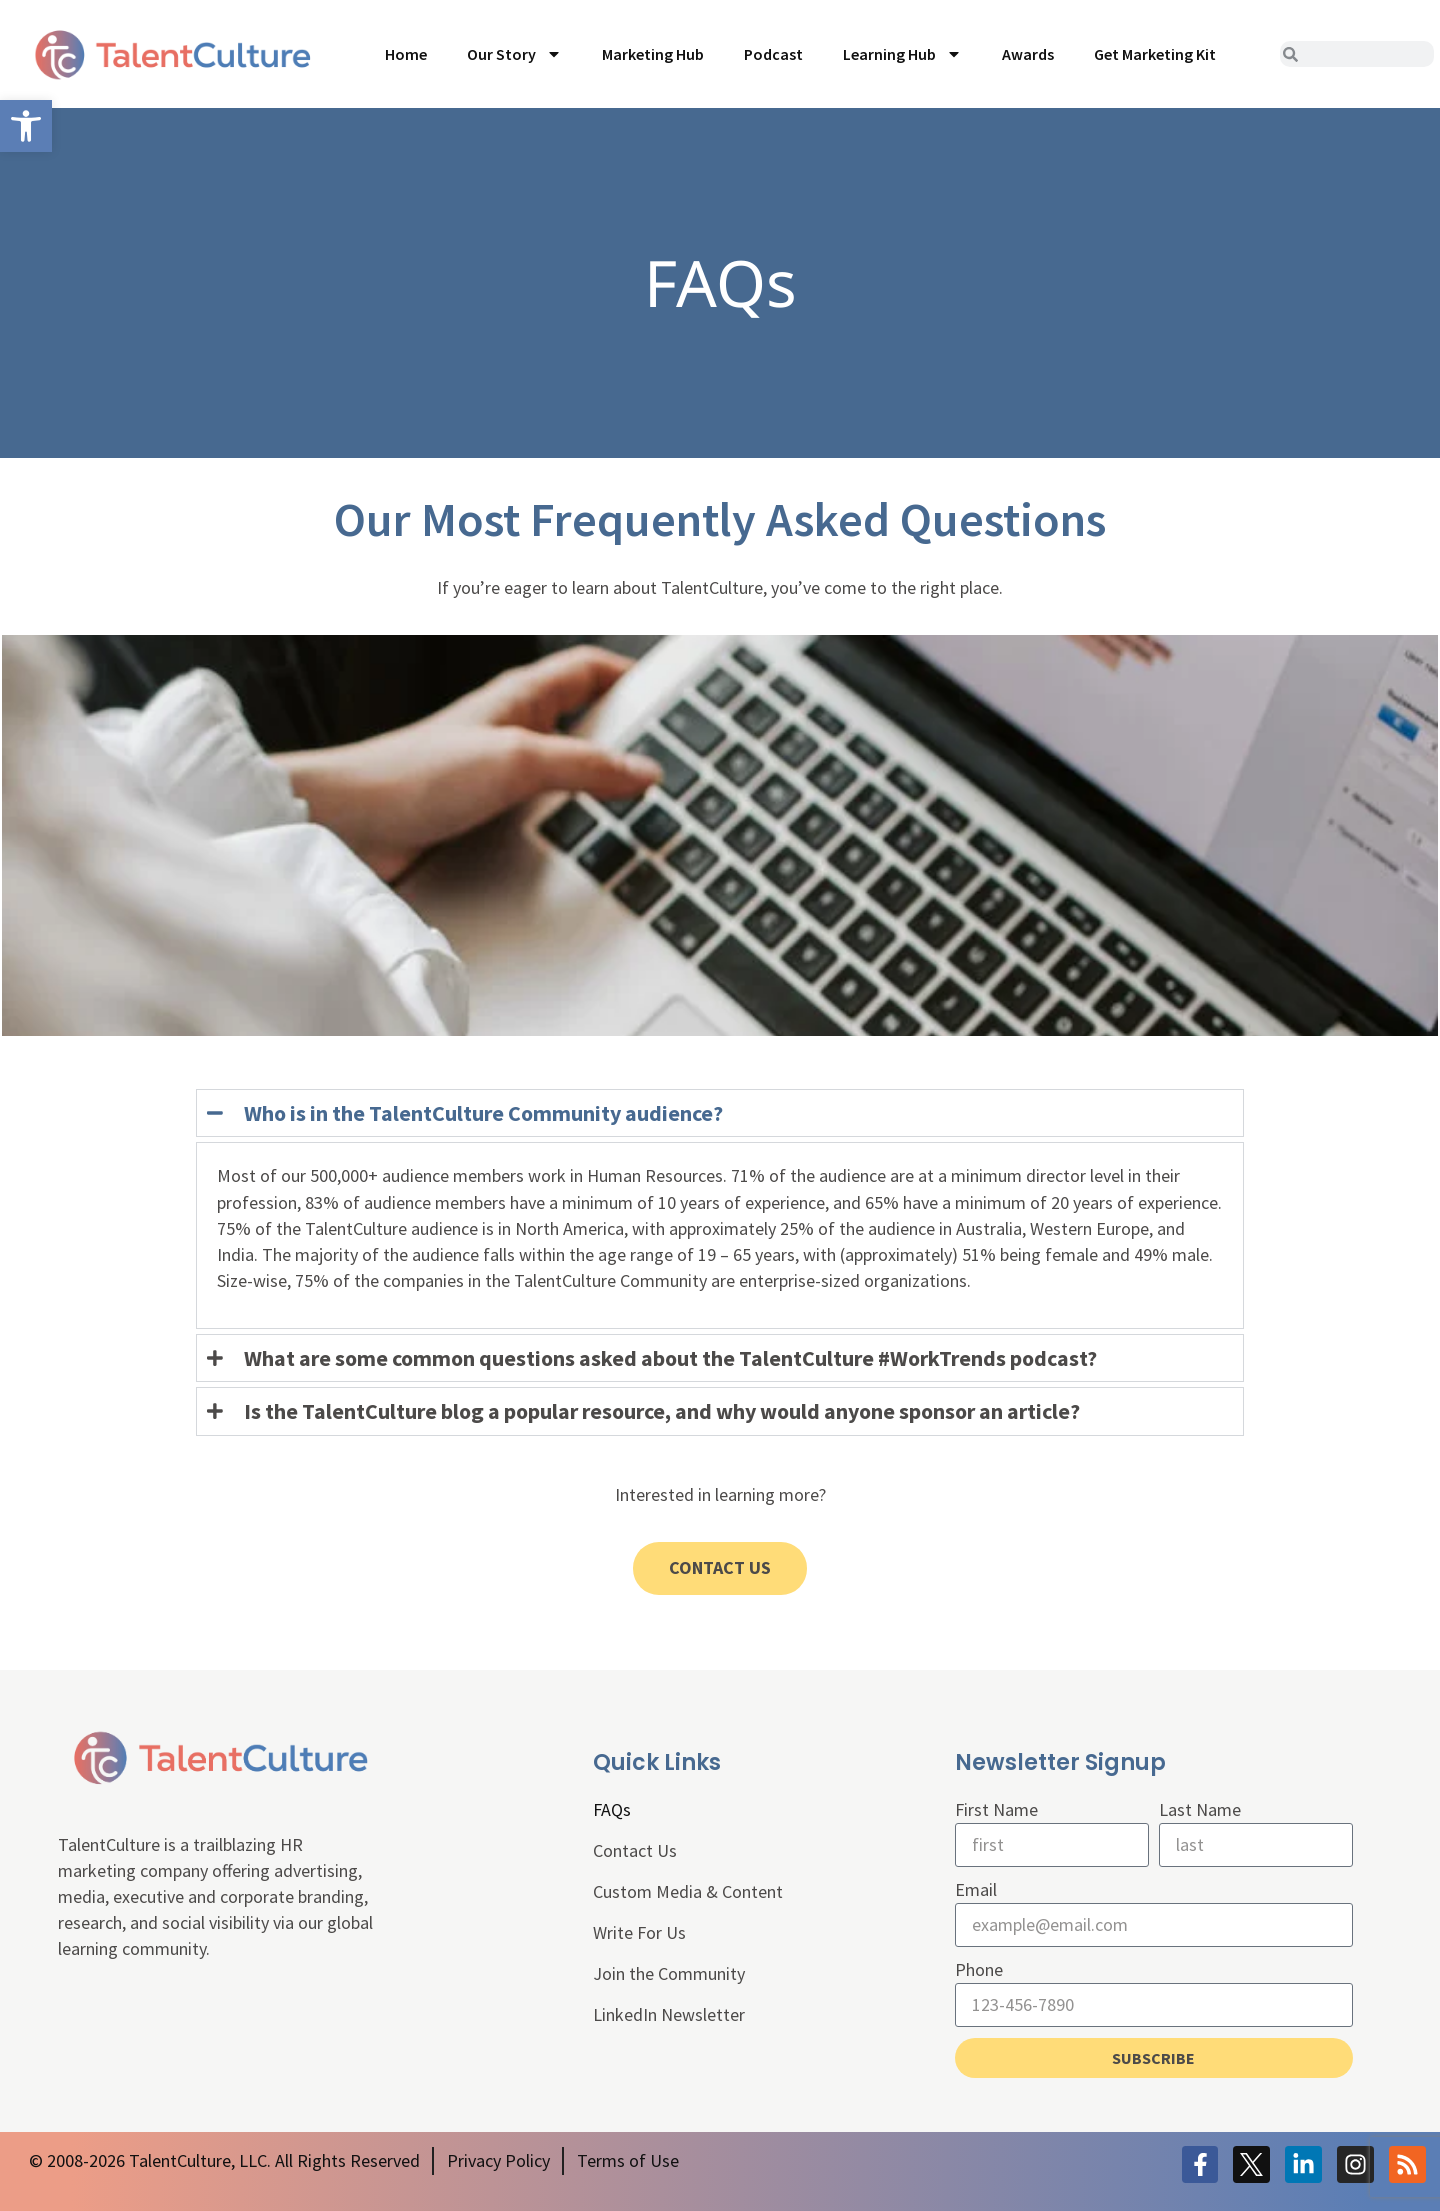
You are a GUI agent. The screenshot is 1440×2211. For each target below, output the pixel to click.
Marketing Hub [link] (653, 54)
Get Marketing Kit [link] (1155, 54)
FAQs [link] (612, 1809)
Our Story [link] (514, 54)
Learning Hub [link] (902, 54)
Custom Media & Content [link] (688, 1891)
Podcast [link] (773, 54)
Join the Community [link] (669, 1973)
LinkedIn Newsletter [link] (669, 2014)
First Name (996, 1809)
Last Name (1200, 1809)
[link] (26, 126)
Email (976, 1889)
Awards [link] (1028, 54)
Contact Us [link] (635, 1850)
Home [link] (406, 54)
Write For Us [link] (639, 1932)
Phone (979, 1969)
